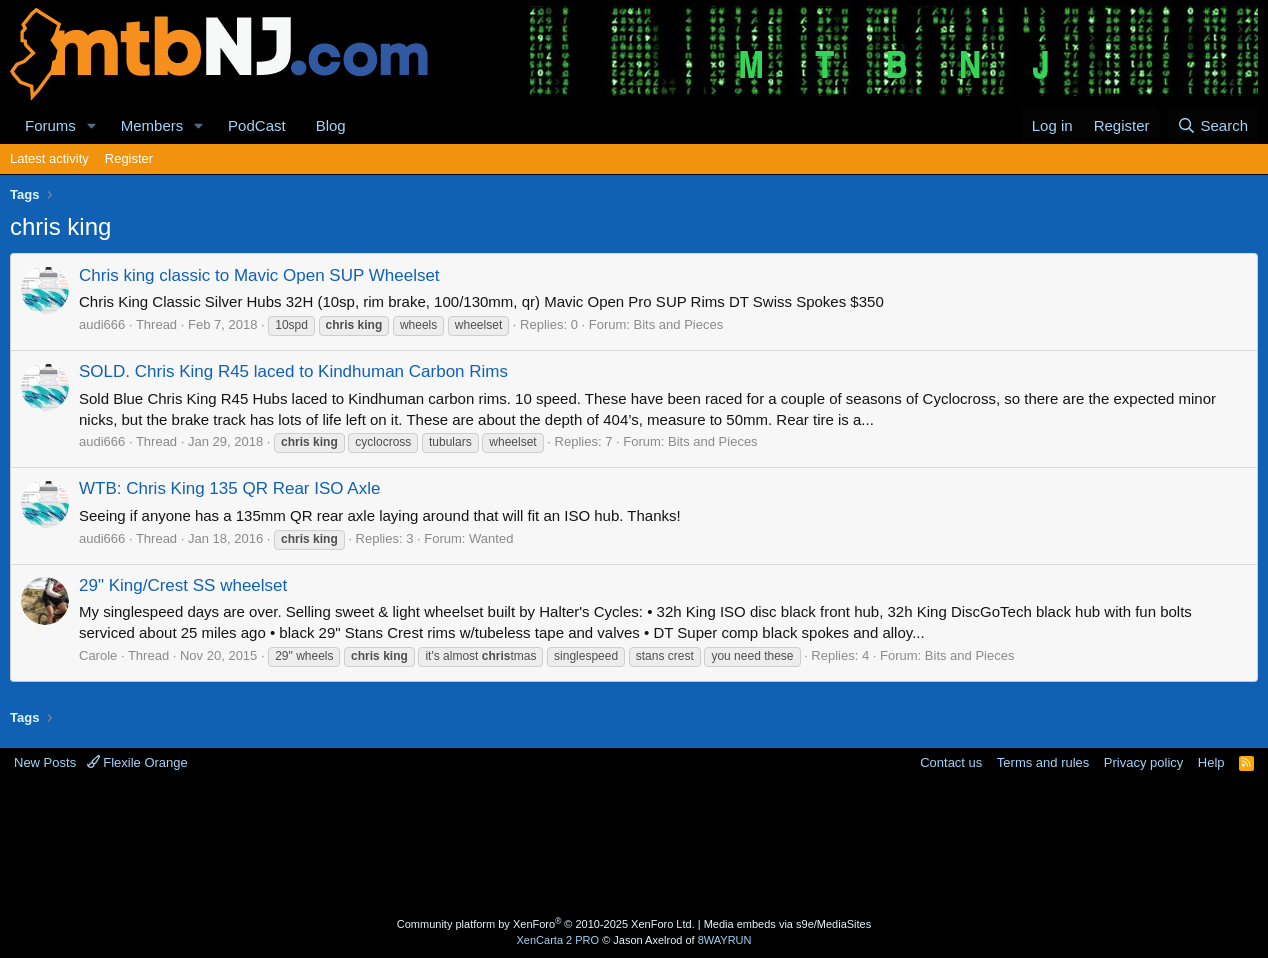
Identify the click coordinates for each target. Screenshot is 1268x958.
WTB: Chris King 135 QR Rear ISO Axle (229, 488)
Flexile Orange (137, 762)
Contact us (951, 762)
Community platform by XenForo (546, 924)
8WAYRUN (725, 940)
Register (129, 158)
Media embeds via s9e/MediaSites (788, 924)
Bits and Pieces (679, 324)
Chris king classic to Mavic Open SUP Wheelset (259, 275)
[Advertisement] (634, 847)
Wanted (491, 538)
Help (1211, 762)
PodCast (257, 125)
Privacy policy (1143, 762)
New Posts (45, 762)
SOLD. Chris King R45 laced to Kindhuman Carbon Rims (293, 371)
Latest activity (49, 158)
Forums (50, 125)
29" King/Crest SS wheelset (183, 585)
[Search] (1212, 125)
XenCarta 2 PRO (558, 940)
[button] (92, 125)
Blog (331, 125)
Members (152, 125)
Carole (98, 655)
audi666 (102, 324)
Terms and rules (1043, 762)
